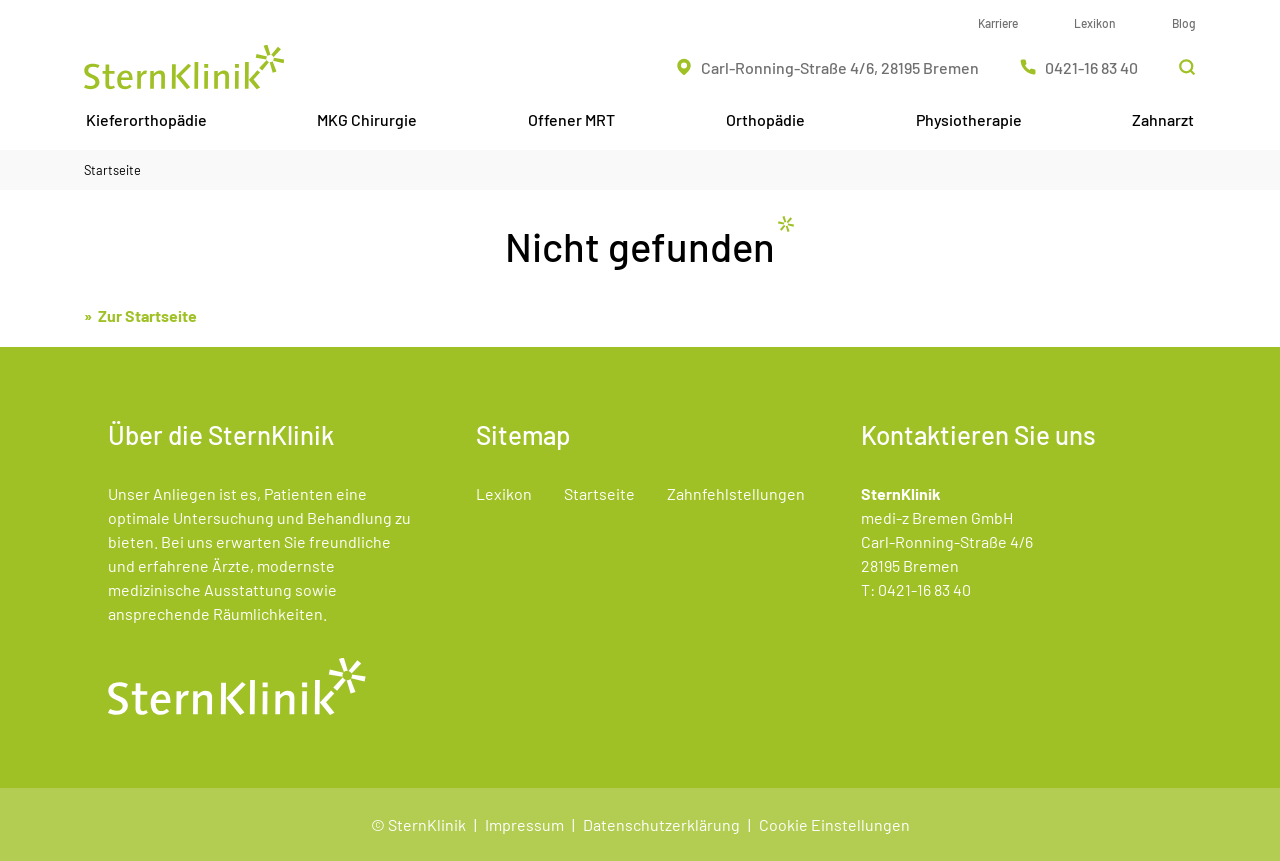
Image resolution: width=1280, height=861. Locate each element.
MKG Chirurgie (367, 119)
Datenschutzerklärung (661, 824)
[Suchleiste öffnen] (1187, 67)
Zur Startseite (147, 315)
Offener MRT (571, 119)
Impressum (524, 824)
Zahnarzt (1163, 119)
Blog (1184, 23)
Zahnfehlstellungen (736, 493)
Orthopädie (765, 119)
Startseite (112, 170)
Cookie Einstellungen (834, 824)
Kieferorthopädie (146, 119)
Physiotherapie (969, 119)
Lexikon (1095, 23)
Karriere (998, 23)
